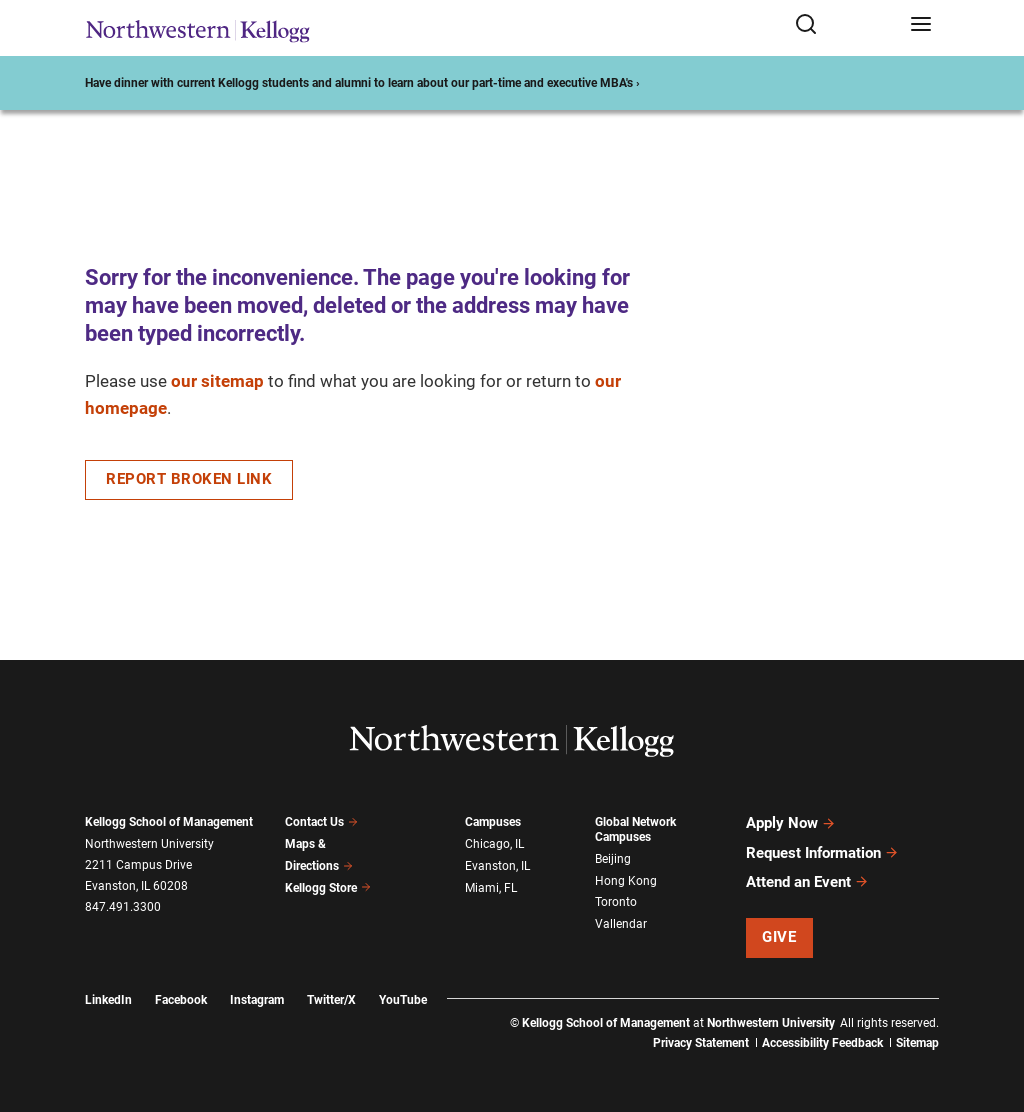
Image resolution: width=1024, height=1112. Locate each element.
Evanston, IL (497, 866)
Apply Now (791, 823)
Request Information (822, 852)
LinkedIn (108, 998)
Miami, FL (491, 887)
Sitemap (917, 1042)
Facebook (181, 998)
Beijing (613, 859)
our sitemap (217, 381)
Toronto (616, 902)
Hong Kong (626, 881)
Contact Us (321, 822)
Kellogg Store (328, 887)
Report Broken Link (189, 479)
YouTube (403, 998)
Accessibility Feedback (822, 1042)
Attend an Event (807, 881)
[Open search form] (845, 25)
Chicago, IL (494, 844)
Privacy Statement (701, 1042)
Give (779, 936)
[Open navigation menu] (921, 25)
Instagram (257, 998)
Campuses (493, 822)
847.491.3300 (123, 907)
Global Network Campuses (635, 829)
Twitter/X (331, 998)
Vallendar (621, 924)
